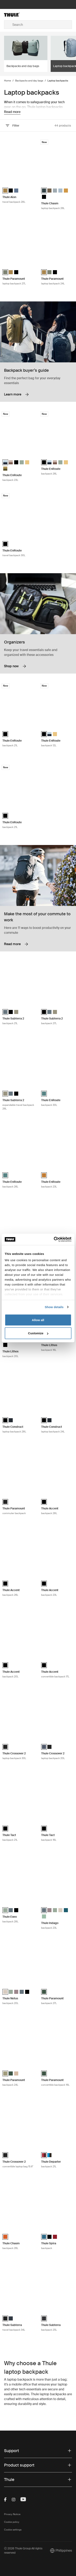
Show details (54, 1307)
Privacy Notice (12, 2514)
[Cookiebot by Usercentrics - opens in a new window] (54, 1239)
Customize (38, 1333)
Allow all (38, 1320)
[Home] (15, 15)
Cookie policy (11, 2522)
